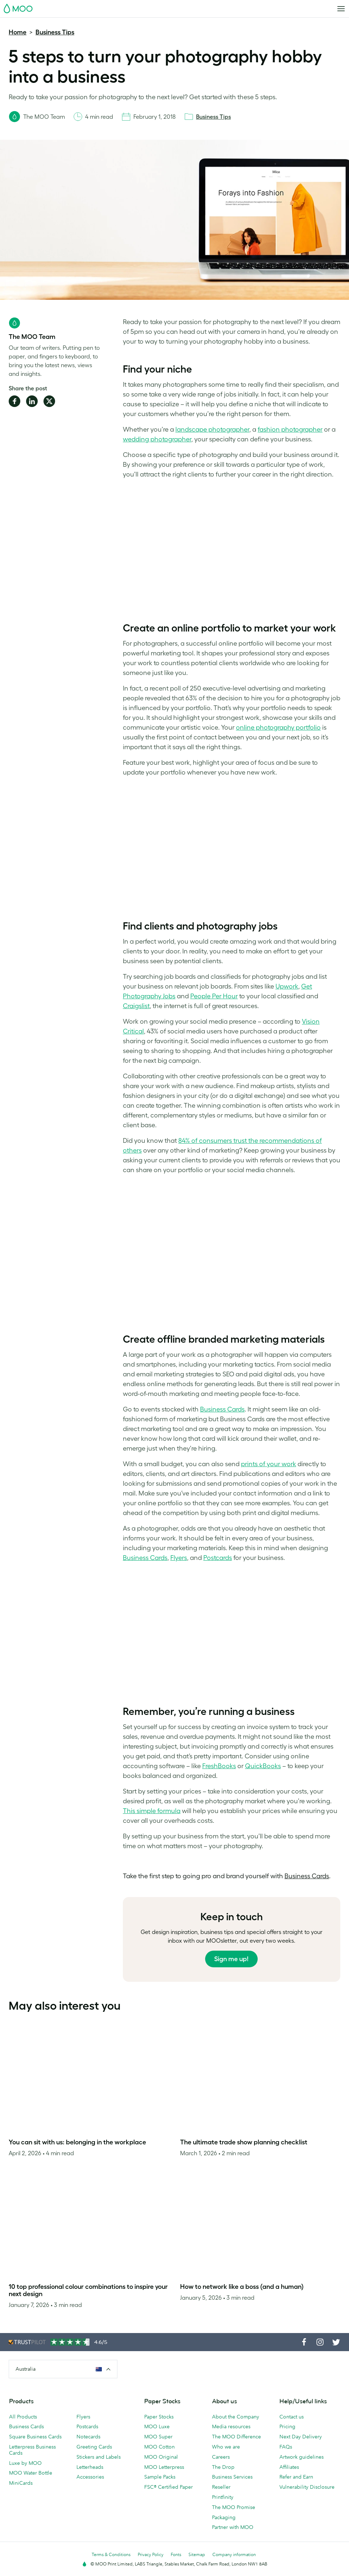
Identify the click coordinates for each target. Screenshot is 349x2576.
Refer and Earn (296, 2477)
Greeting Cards (94, 2446)
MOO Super (158, 2436)
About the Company (235, 2416)
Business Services (232, 2477)
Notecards (88, 2436)
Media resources (231, 2426)
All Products (23, 2416)
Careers (221, 2457)
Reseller (221, 2487)
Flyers (83, 2416)
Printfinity (222, 2497)
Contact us (291, 2416)
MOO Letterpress (164, 2467)
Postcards (87, 2426)
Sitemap (196, 2554)
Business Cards (26, 2426)
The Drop (223, 2467)
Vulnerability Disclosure (307, 2487)
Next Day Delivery (300, 2436)
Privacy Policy (150, 2554)
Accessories (90, 2477)
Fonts (176, 2554)
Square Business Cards (35, 2436)
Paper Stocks (159, 2416)
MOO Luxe (157, 2426)
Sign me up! (231, 1959)
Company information (234, 2554)
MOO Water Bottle (30, 2473)
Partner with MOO (232, 2527)
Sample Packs (159, 2477)
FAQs (285, 2446)
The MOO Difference (236, 2436)
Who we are (226, 2446)
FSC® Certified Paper (168, 2487)
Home (17, 32)
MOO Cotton (159, 2446)
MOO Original (161, 2457)
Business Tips (55, 32)
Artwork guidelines (301, 2457)
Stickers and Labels (98, 2457)
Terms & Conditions (111, 2554)
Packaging (224, 2517)
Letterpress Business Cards (32, 2449)
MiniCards (21, 2483)
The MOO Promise (233, 2507)
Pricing (287, 2426)
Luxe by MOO (25, 2463)
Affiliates (289, 2467)
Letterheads (89, 2467)
